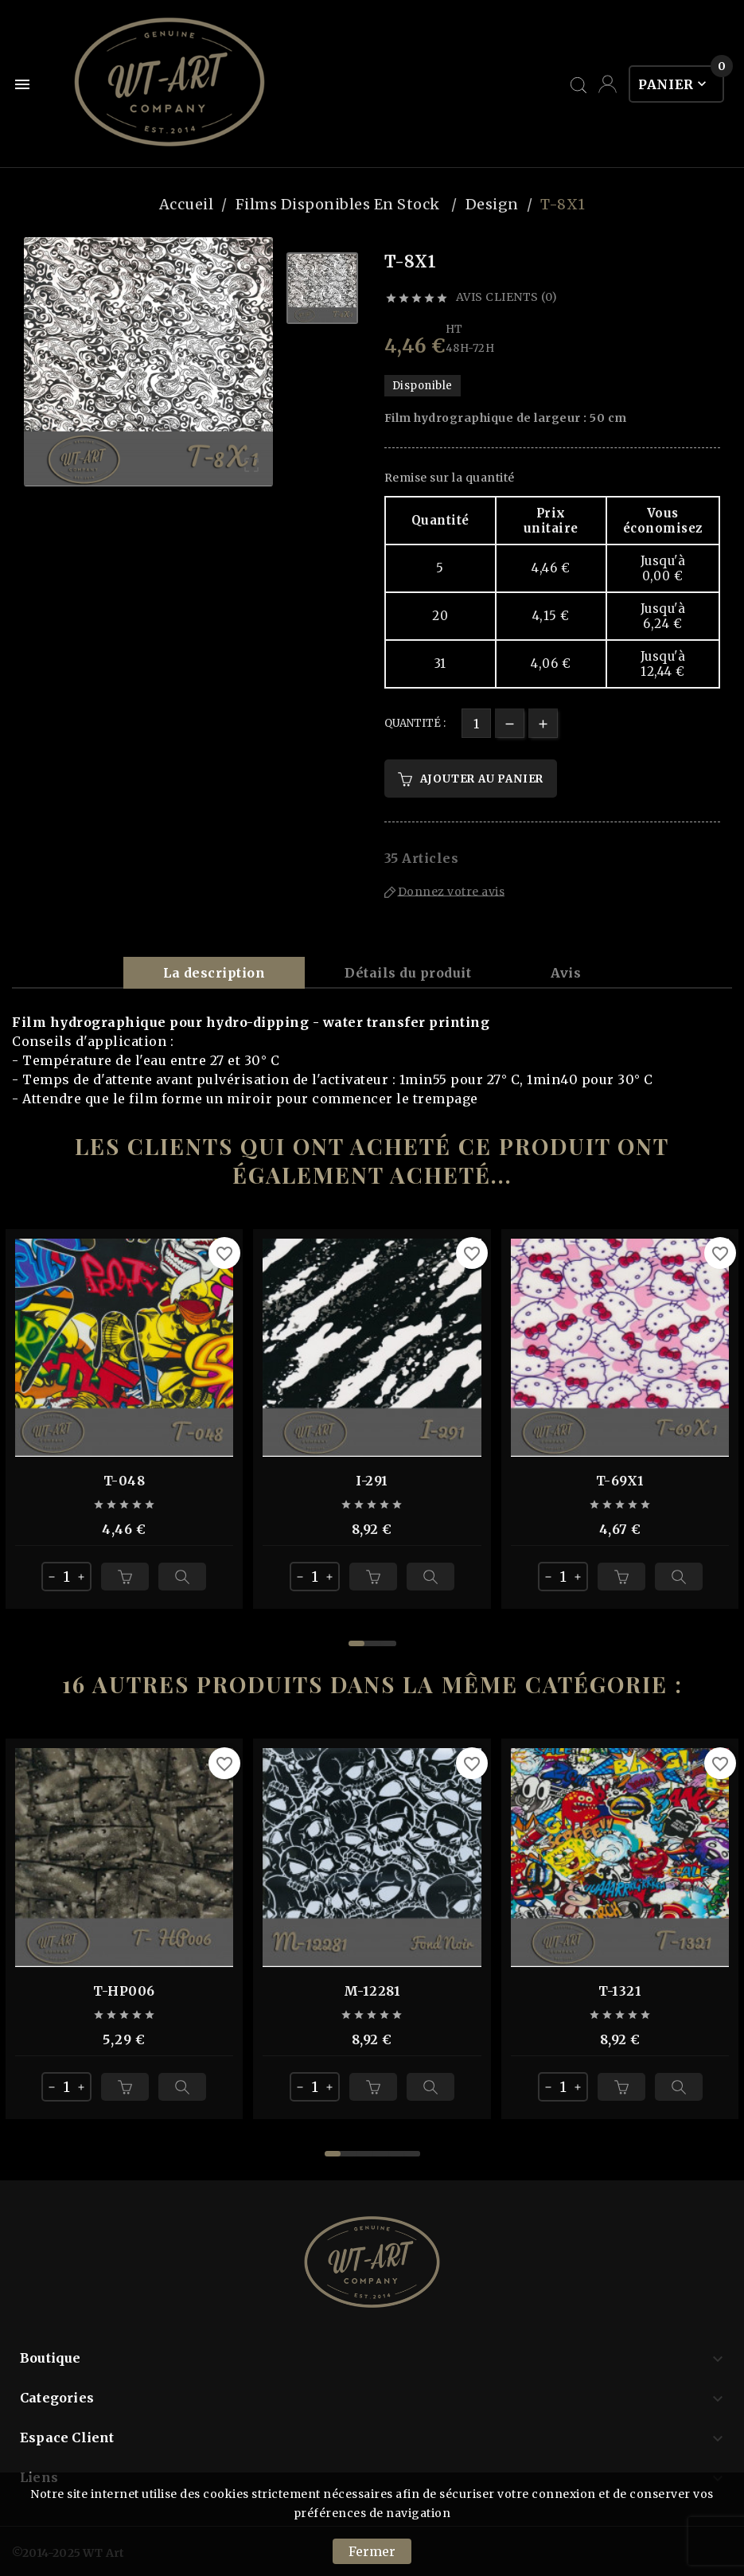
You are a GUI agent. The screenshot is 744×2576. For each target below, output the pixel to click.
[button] (356, 1643)
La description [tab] (214, 973)
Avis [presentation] (566, 973)
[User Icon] (607, 84)
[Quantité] (476, 723)
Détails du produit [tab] (408, 973)
